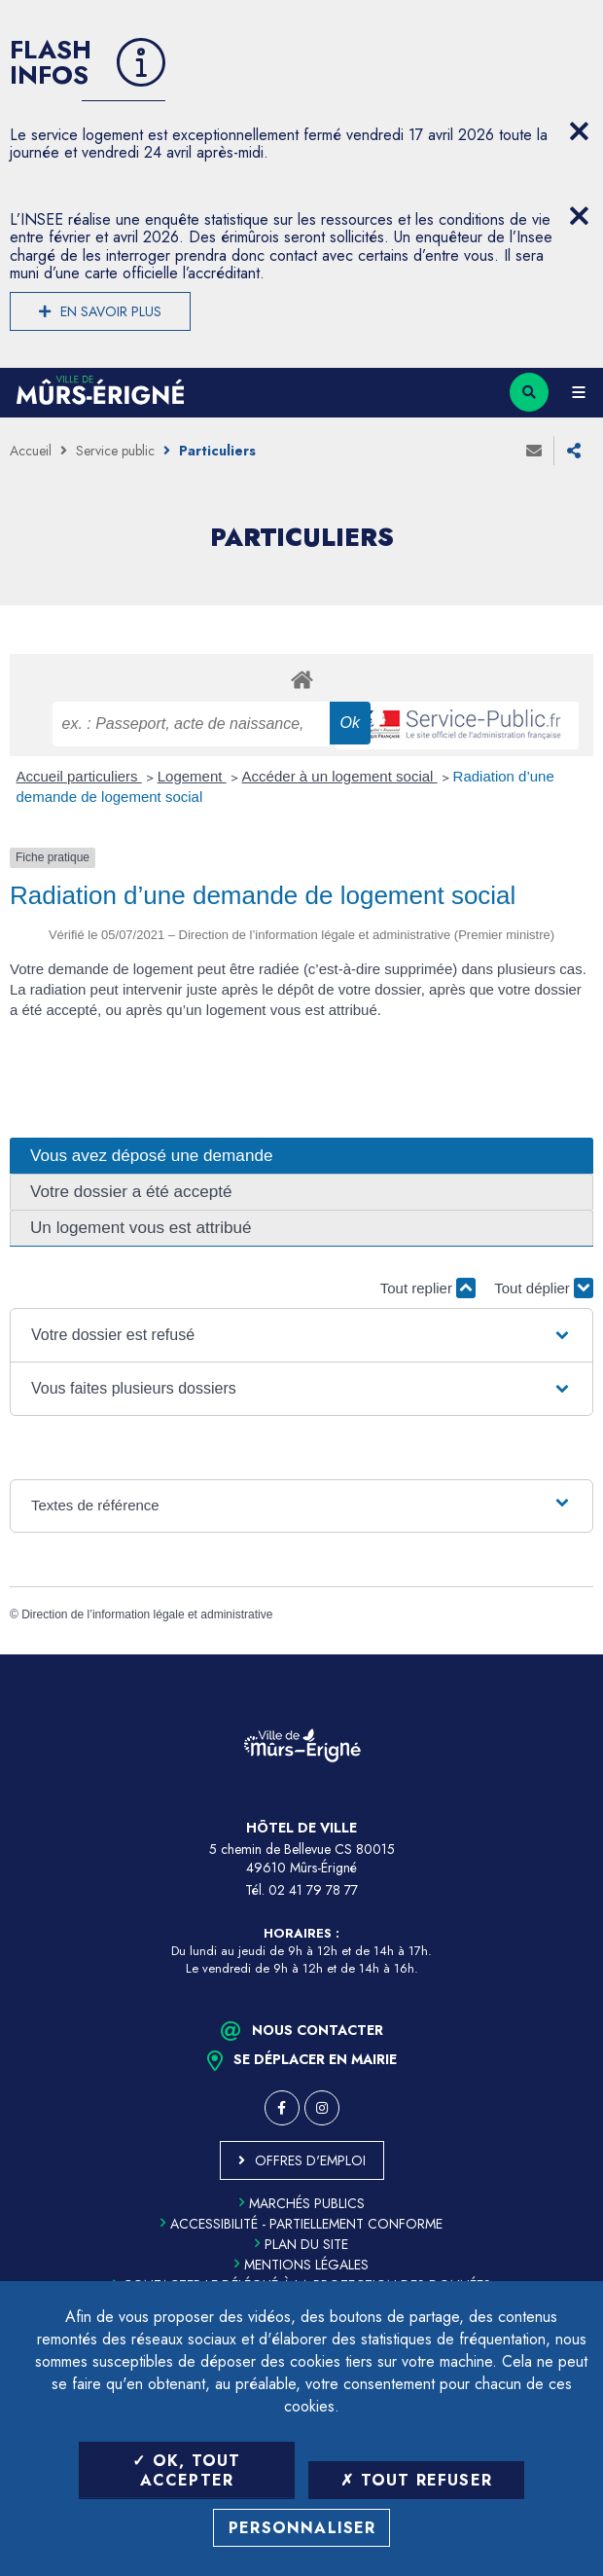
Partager (573, 450)
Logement (192, 776)
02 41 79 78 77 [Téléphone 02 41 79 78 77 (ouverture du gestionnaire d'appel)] (313, 1890)
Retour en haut (573, 1654)
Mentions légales (301, 2264)
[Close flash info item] (578, 131)
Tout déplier (543, 1288)
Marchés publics (302, 2203)
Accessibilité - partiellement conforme (301, 2223)
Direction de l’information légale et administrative (146, 1614)
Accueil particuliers (79, 776)
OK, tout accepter (186, 2469)
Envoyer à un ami (533, 450)
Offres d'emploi (310, 2160)
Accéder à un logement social (340, 776)
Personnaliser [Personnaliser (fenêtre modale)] (302, 2528)
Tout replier (428, 1288)
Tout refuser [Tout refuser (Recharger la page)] (416, 2480)
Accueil (31, 450)
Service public (115, 450)
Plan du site (301, 2244)
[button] (301, 1335)
